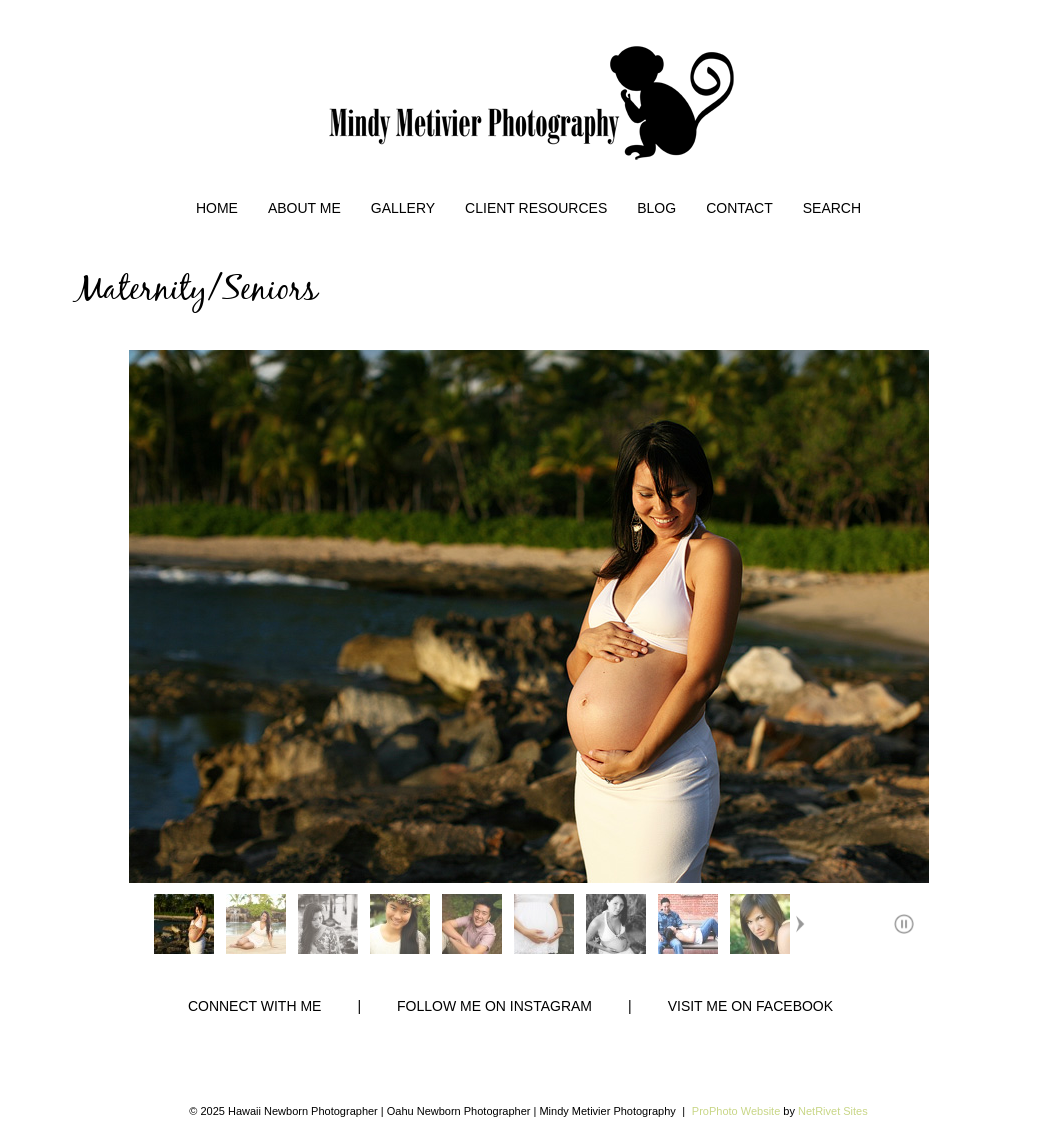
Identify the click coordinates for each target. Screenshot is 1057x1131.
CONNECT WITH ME (255, 1006)
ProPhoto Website (736, 1111)
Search (832, 208)
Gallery (403, 208)
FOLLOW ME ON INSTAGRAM (494, 1006)
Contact (739, 208)
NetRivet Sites (833, 1111)
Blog (656, 208)
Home (217, 208)
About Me (304, 208)
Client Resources (536, 208)
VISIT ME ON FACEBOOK (750, 1006)
